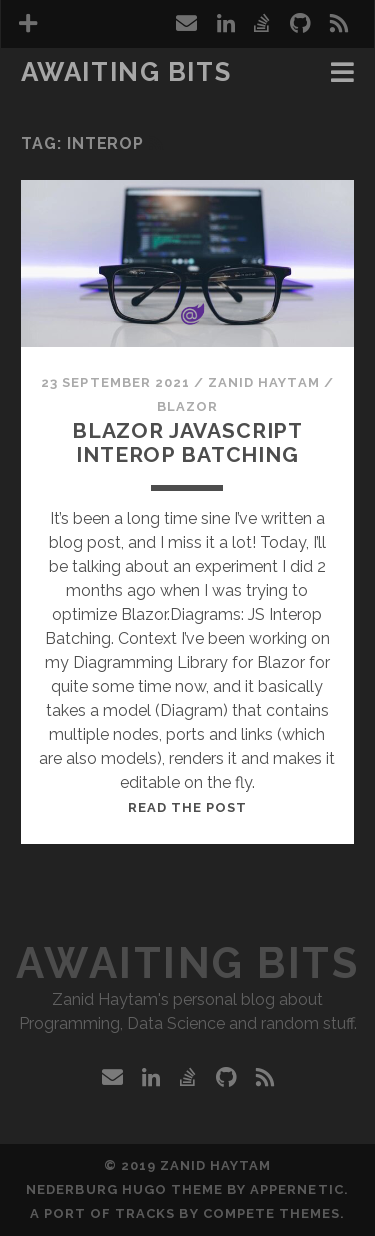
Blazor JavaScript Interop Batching (187, 442)
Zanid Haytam (264, 382)
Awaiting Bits (126, 72)
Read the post (188, 807)
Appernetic (296, 1189)
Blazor (187, 406)
